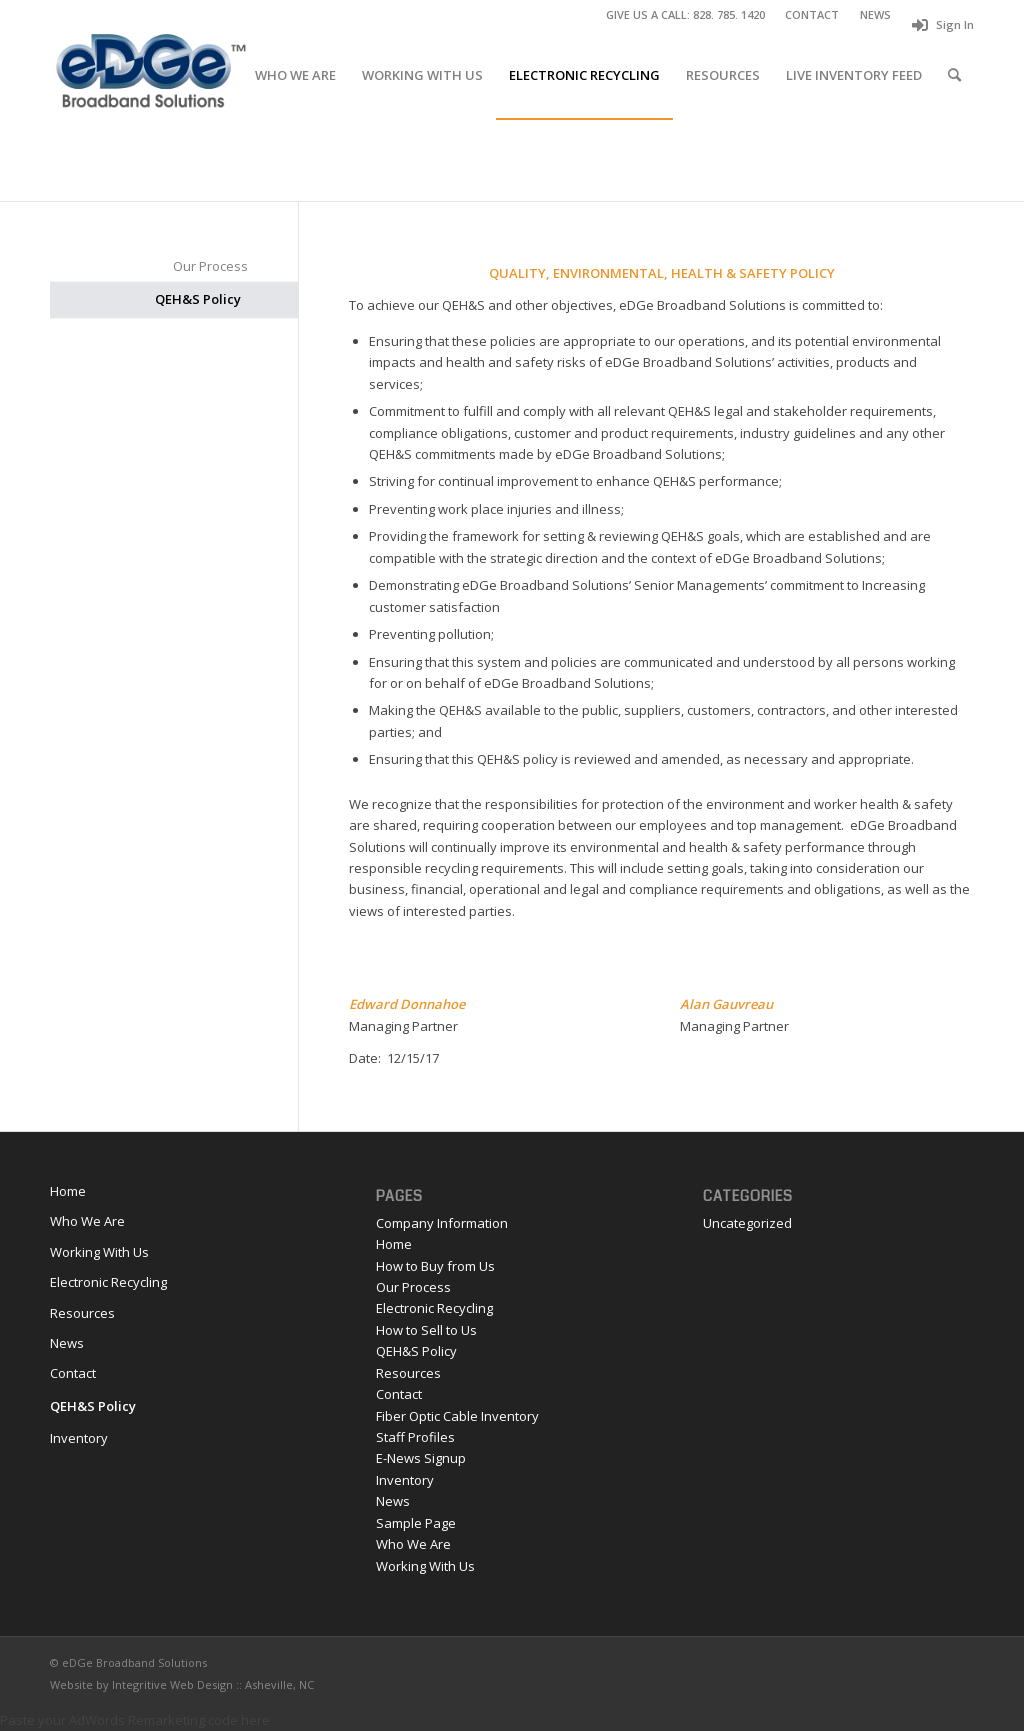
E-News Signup (421, 1458)
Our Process (210, 266)
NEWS (875, 14)
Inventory (79, 1438)
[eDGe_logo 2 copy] (150, 75)
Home (68, 1191)
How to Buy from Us (435, 1266)
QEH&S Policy (198, 299)
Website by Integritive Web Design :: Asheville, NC (182, 1684)
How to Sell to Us (426, 1330)
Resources (82, 1313)
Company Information (442, 1223)
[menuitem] (812, 15)
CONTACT (812, 14)
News (67, 1343)
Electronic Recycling (108, 1282)
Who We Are (87, 1221)
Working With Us (99, 1252)
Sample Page (416, 1523)
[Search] (954, 75)
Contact (73, 1373)
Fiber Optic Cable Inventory (457, 1416)
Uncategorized (747, 1223)
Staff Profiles (415, 1437)
